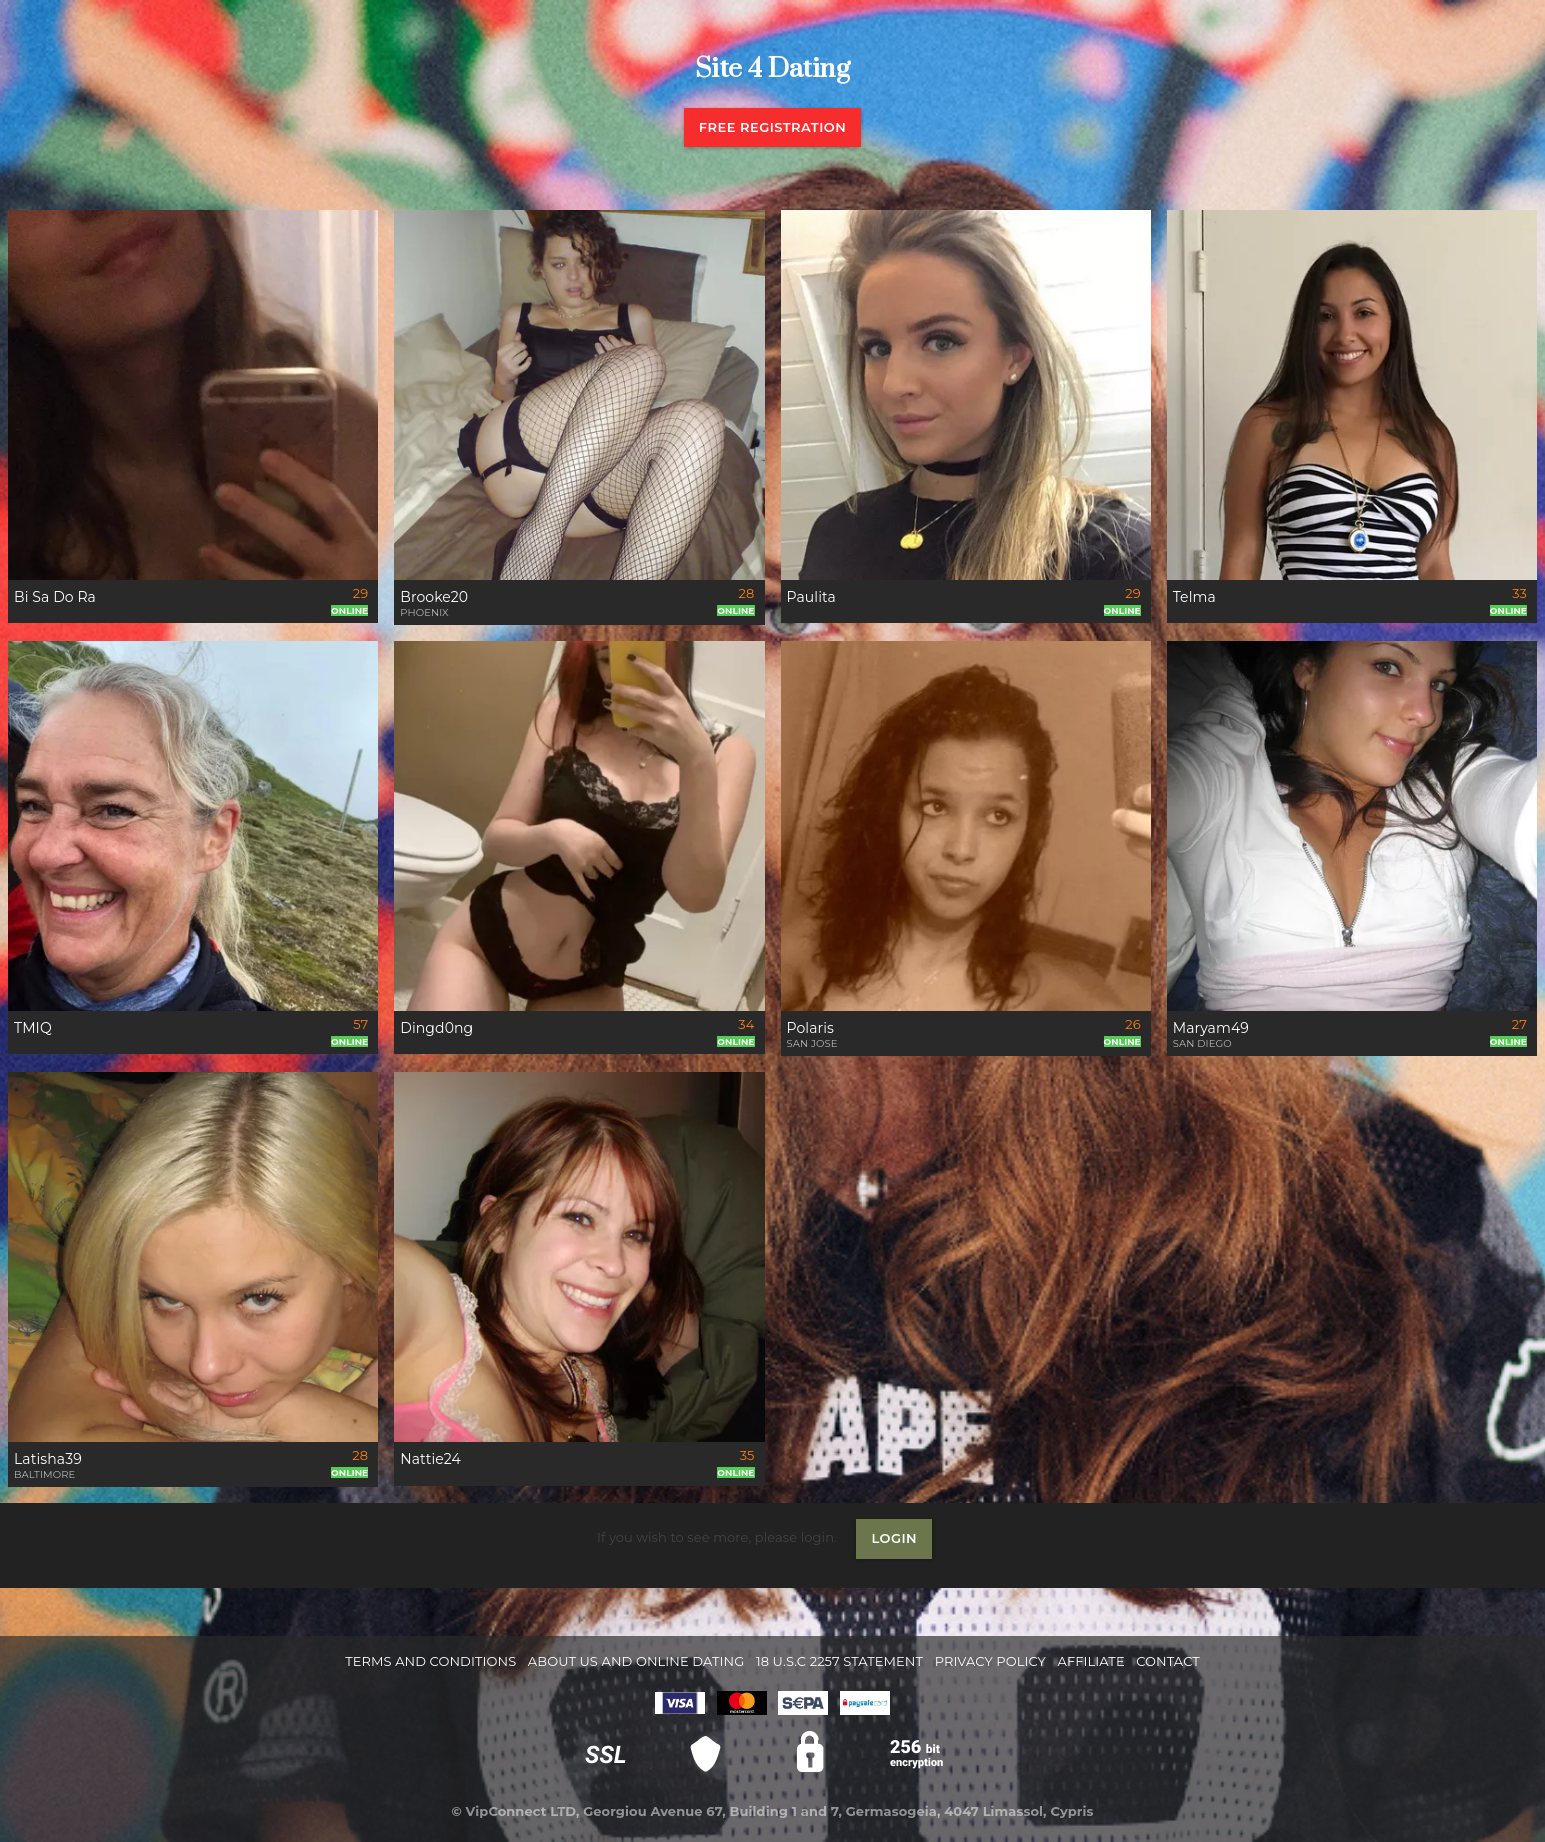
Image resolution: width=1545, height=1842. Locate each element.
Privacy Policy (990, 1661)
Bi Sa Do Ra (55, 597)
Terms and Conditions (430, 1661)
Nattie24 (430, 1459)
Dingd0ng (436, 1028)
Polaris (810, 1028)
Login (894, 1538)
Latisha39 (48, 1459)
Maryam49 (1211, 1028)
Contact (1168, 1661)
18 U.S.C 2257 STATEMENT (839, 1661)
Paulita (811, 597)
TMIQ (33, 1028)
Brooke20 (434, 597)
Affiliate (1090, 1661)
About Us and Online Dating (636, 1661)
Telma (1194, 597)
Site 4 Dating (772, 69)
